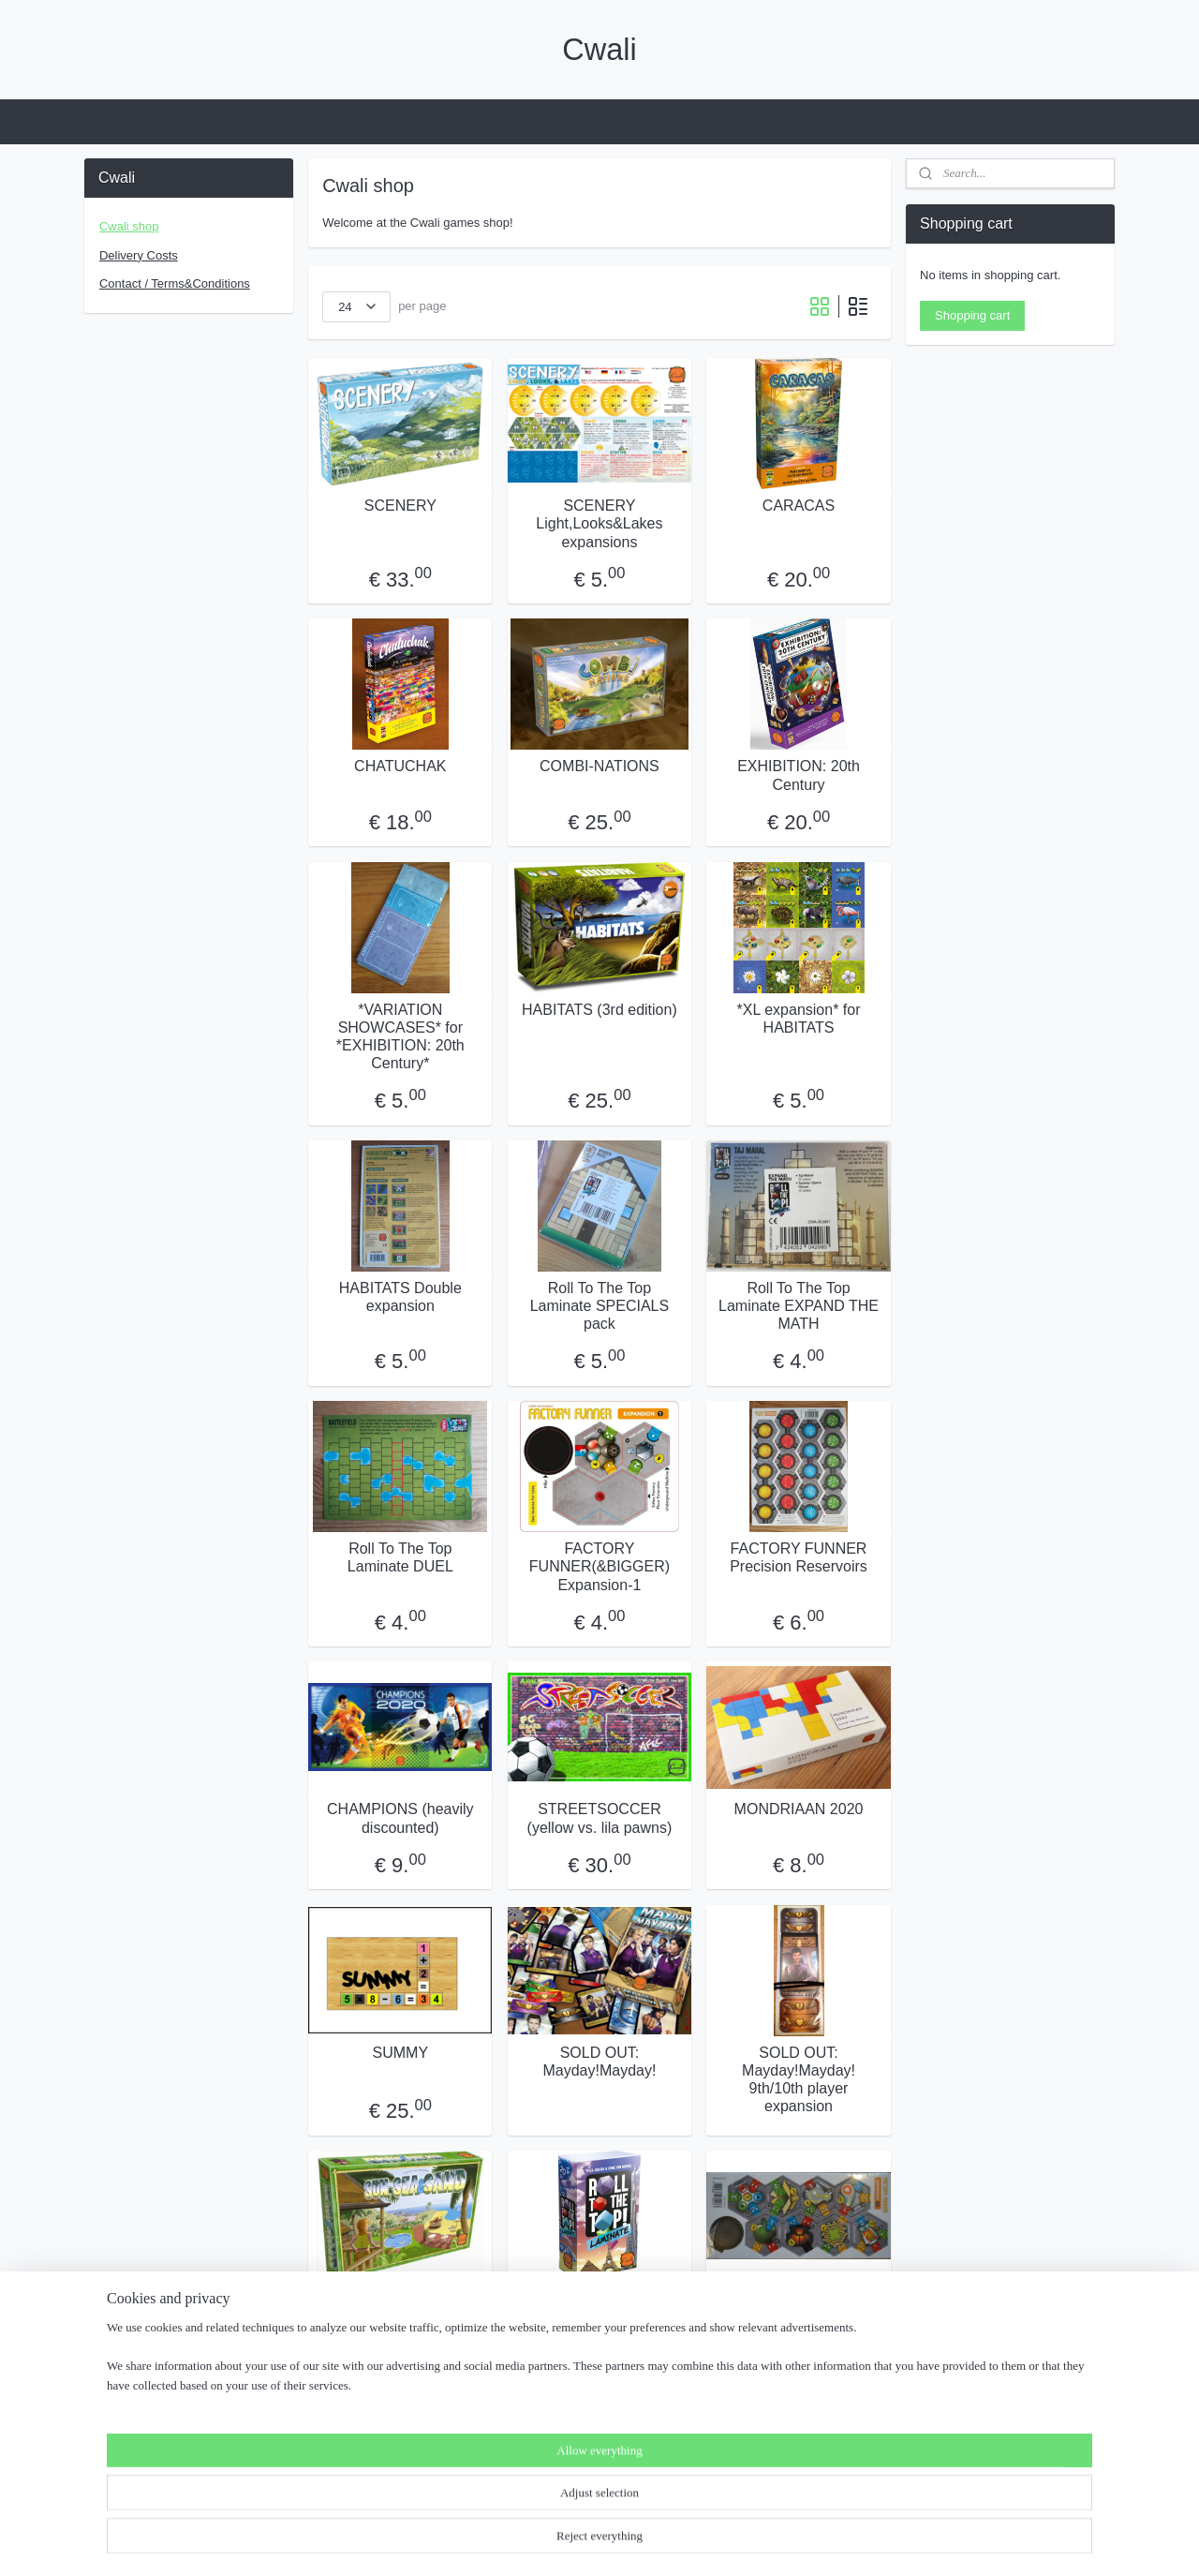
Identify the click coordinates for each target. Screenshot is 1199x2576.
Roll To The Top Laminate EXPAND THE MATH (798, 1306)
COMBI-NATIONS (599, 766)
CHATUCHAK (400, 766)
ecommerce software (617, 2541)
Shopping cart (972, 315)
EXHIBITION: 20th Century (798, 775)
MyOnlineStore (765, 2541)
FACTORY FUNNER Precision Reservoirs (798, 1557)
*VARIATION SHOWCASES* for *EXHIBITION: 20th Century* (400, 1036)
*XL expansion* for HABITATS (799, 1018)
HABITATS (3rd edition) (599, 1009)
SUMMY (401, 2052)
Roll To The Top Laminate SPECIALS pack (600, 1306)
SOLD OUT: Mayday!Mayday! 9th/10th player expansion (798, 2079)
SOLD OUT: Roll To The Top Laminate (599, 2307)
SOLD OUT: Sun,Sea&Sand (400, 2307)
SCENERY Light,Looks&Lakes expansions (599, 523)
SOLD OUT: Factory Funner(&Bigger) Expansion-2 (798, 2316)
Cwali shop (129, 226)
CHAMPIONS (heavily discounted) (400, 1818)
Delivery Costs (138, 255)
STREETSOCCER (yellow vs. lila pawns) (600, 1818)
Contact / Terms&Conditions (174, 283)
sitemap (521, 2541)
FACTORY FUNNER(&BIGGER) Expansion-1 (599, 1566)
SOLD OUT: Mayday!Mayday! (599, 2060)
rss (554, 2541)
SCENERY (400, 506)
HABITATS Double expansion (400, 1297)
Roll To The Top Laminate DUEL (400, 1557)
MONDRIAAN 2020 (799, 1809)
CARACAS (798, 506)
